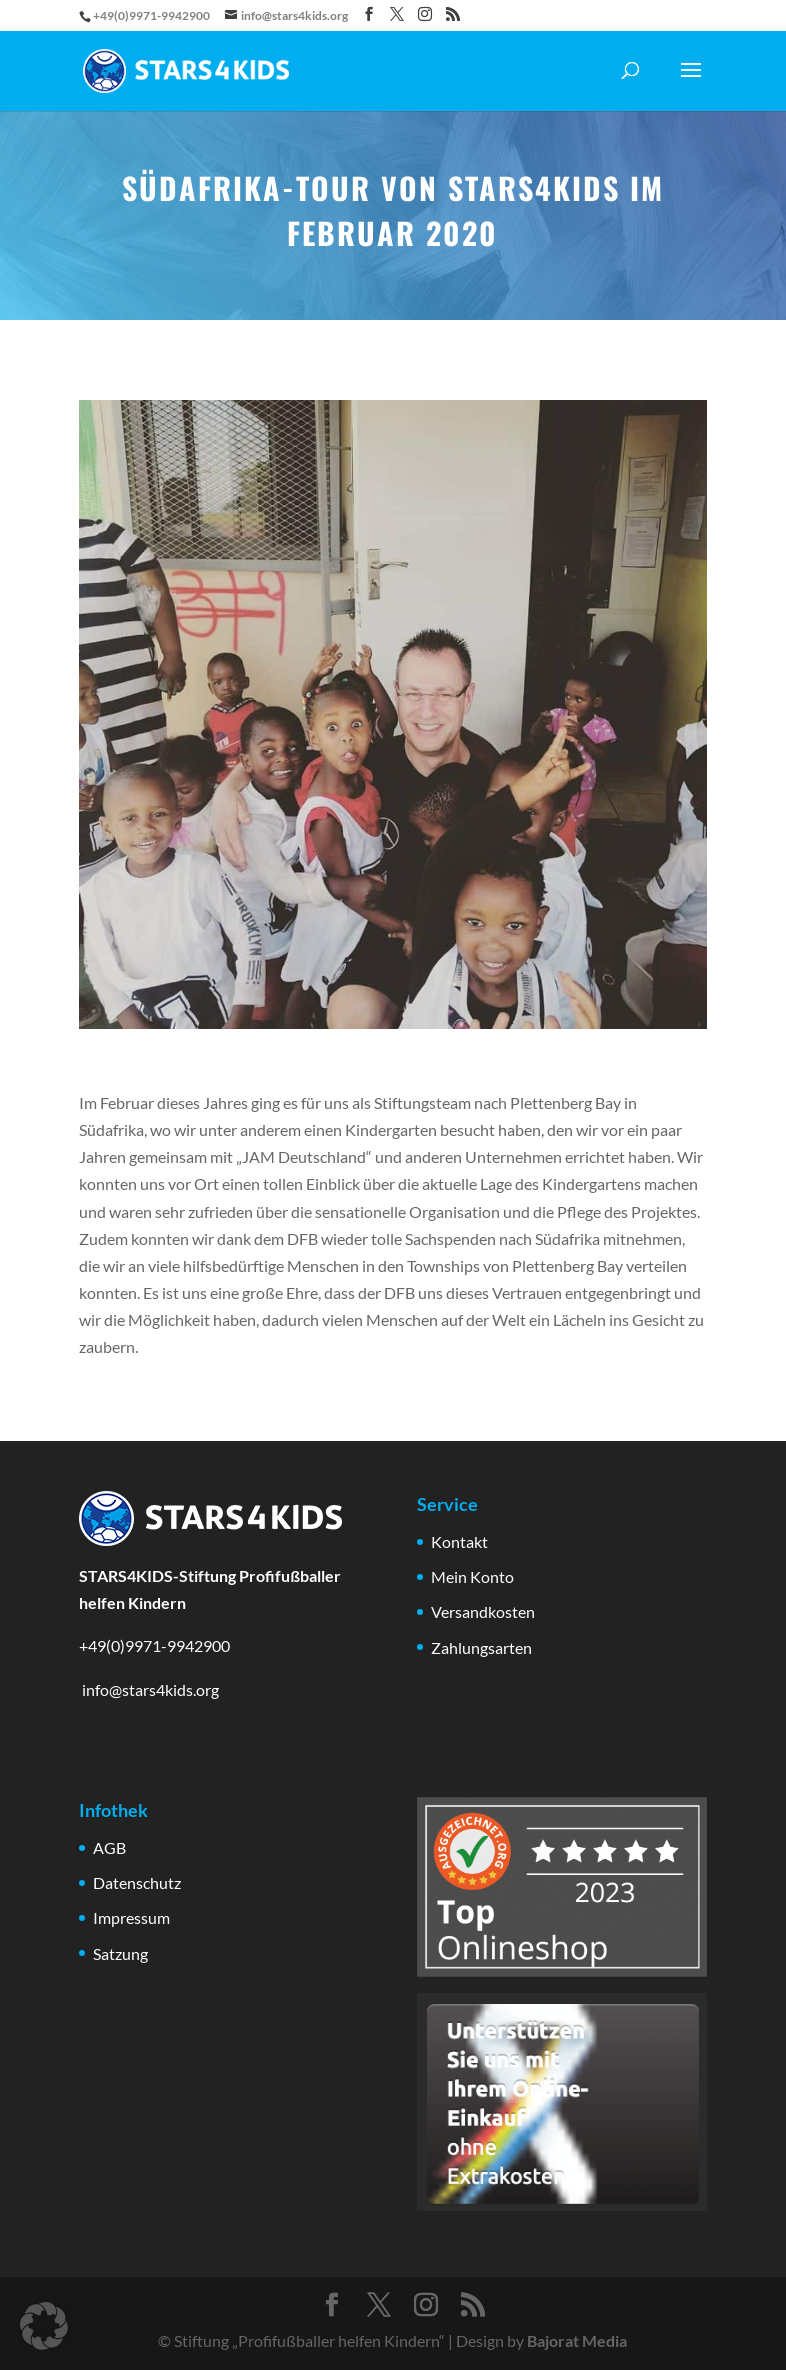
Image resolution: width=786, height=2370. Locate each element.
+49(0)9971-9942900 (154, 1645)
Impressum (131, 1917)
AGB (109, 1847)
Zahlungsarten (481, 1647)
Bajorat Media (577, 2340)
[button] (44, 2326)
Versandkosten (483, 1611)
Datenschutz (137, 1882)
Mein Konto (472, 1576)
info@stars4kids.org (149, 1689)
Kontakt (459, 1541)
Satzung (120, 1953)
